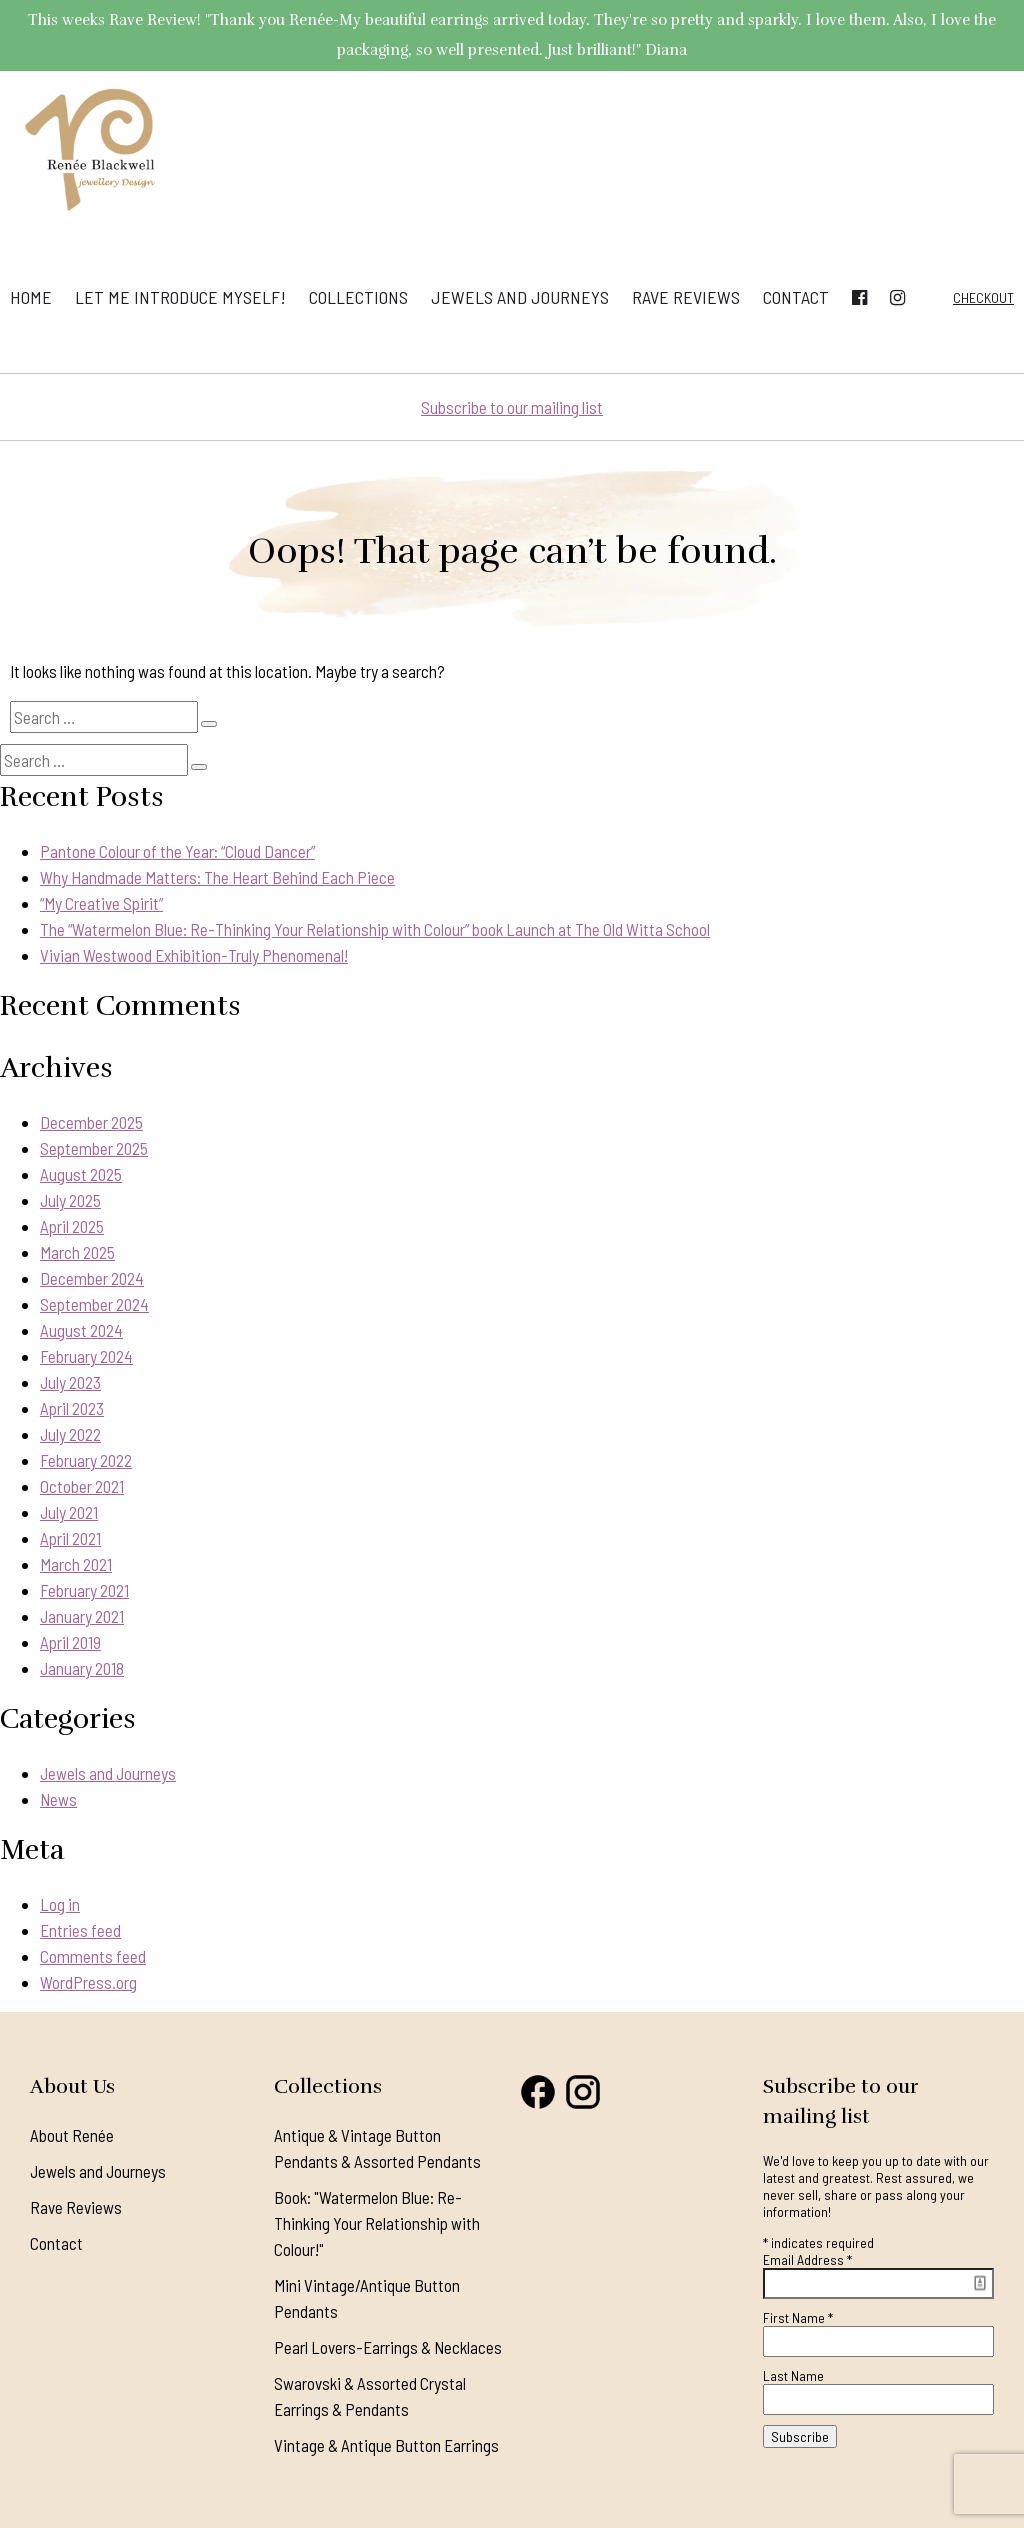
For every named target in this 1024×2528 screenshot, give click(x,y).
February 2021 (84, 1590)
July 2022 (70, 1434)
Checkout (983, 297)
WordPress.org (88, 1982)
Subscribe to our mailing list (512, 407)
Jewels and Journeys (520, 297)
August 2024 (81, 1330)
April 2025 (72, 1226)
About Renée (72, 2135)
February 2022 (86, 1460)
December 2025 (91, 1122)
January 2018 (82, 1668)
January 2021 (82, 1616)
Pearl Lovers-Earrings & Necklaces (388, 2347)
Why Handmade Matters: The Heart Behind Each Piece (217, 877)
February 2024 (86, 1356)
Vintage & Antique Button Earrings (386, 2445)
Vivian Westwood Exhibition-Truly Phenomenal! (194, 955)
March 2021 (76, 1564)
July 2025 (70, 1200)
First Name (798, 2317)
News (58, 1799)
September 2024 (94, 1304)
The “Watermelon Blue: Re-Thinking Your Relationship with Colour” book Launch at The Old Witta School (375, 929)
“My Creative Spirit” (101, 903)
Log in (60, 1904)
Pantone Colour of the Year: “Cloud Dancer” (177, 851)
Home (31, 297)
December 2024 (92, 1278)
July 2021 (69, 1512)
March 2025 (77, 1252)
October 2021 (82, 1486)
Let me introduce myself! (180, 297)
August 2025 (81, 1174)
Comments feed (93, 1956)
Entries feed (80, 1930)
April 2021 (70, 1538)
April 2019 (70, 1642)
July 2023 (70, 1382)
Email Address (807, 2259)
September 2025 (94, 1148)
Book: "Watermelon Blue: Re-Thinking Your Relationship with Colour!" (377, 2223)
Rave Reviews (686, 297)
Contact (796, 297)
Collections (358, 297)
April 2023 (72, 1408)
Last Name (793, 2375)
